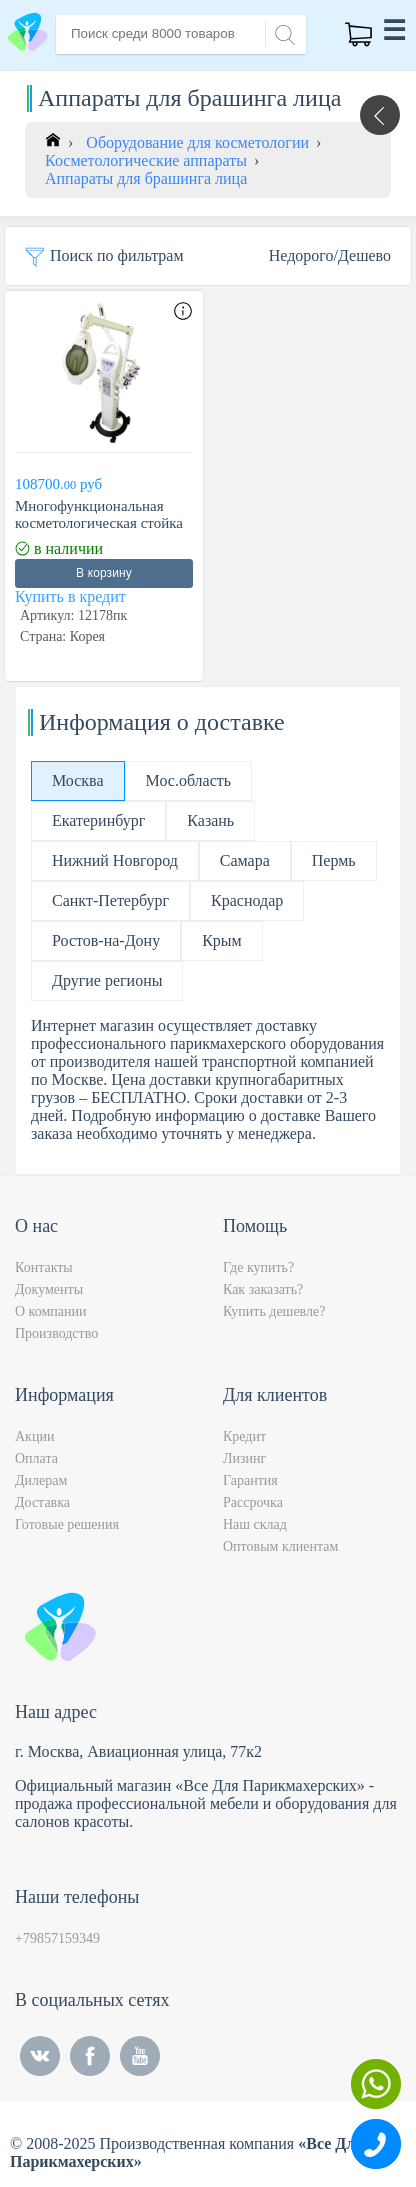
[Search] (282, 32)
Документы (49, 1289)
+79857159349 (57, 1938)
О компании (50, 1311)
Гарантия (250, 1480)
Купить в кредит (70, 596)
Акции (34, 1436)
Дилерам (41, 1480)
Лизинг (244, 1458)
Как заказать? (263, 1289)
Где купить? (258, 1267)
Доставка (42, 1502)
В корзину (104, 573)
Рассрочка (253, 1502)
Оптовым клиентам (280, 1546)
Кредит (244, 1436)
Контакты (44, 1267)
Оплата (36, 1458)
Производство (56, 1333)
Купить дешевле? (274, 1311)
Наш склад (255, 1524)
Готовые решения (67, 1524)
